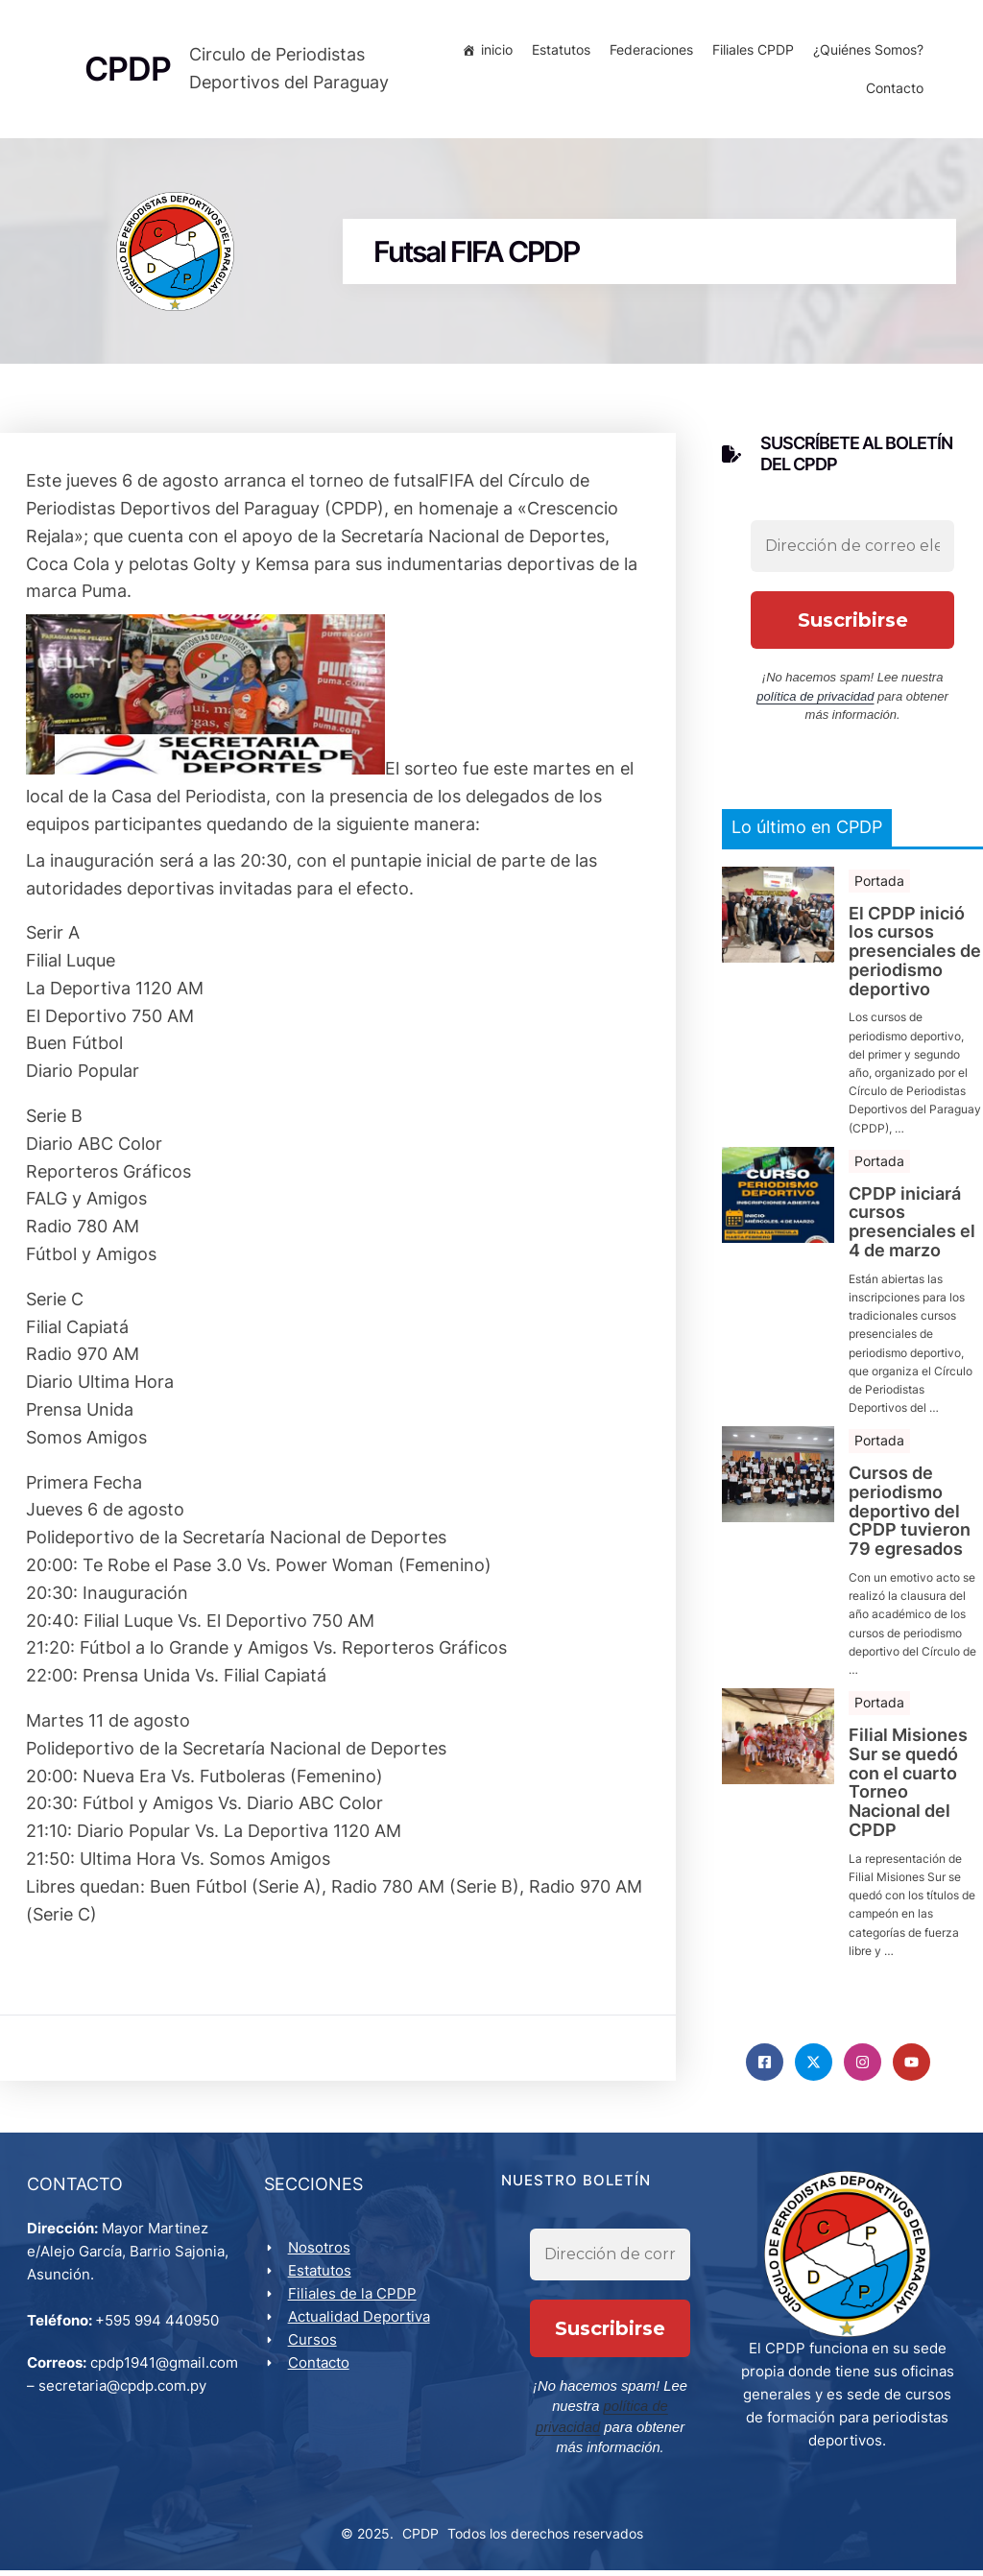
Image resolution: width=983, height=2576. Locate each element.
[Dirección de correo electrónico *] (852, 551)
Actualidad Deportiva (361, 2324)
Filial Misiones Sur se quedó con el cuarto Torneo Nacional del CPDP (908, 1787)
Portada (879, 884)
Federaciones (648, 52)
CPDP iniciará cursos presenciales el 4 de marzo (912, 1226)
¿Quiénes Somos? (865, 52)
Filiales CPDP (750, 52)
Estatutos (558, 52)
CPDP (420, 2539)
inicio (494, 52)
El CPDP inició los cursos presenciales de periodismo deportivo (915, 955)
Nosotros (321, 2255)
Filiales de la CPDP (354, 2301)
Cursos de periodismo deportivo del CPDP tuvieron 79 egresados (910, 1515)
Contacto (892, 91)
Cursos (314, 2347)
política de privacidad (815, 701)
